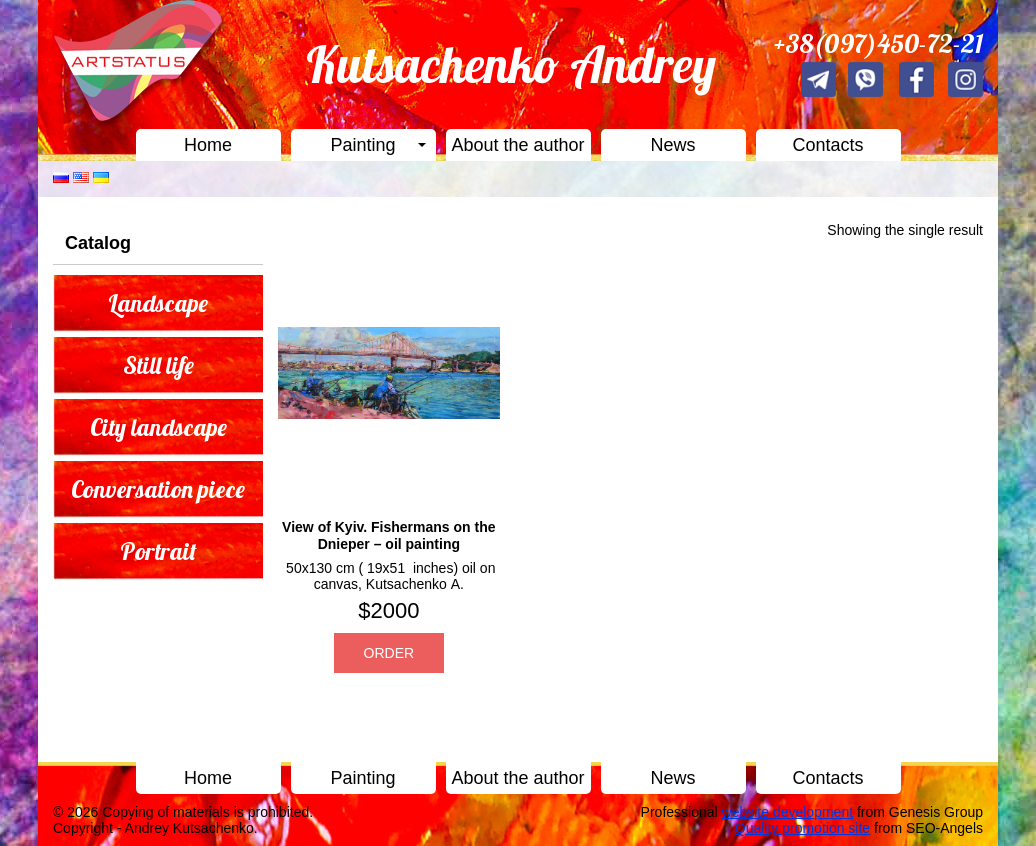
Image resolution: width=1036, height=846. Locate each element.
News (672, 145)
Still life (158, 365)
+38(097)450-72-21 (878, 43)
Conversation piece (158, 489)
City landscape (158, 427)
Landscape (158, 303)
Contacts (827, 145)
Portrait (158, 551)
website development (788, 812)
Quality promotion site (802, 828)
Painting (362, 145)
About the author (517, 145)
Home (208, 145)
